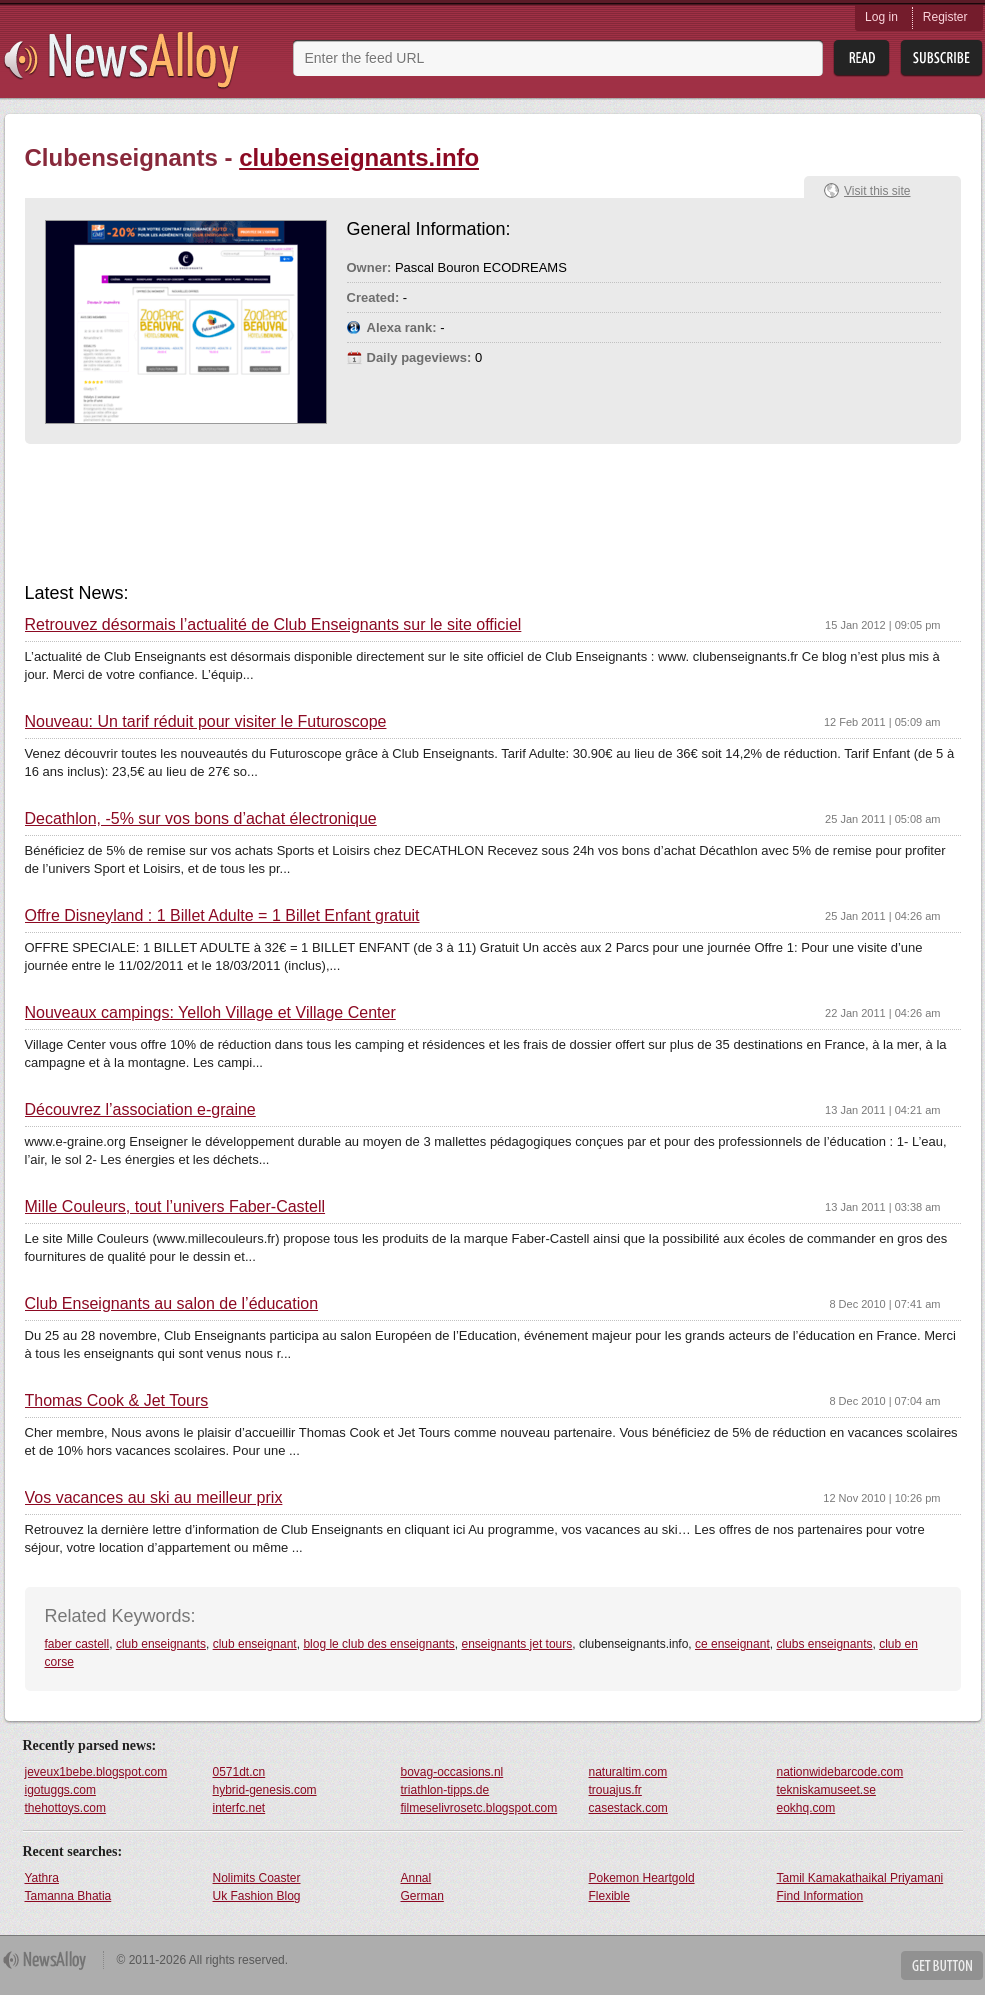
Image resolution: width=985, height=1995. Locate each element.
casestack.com (628, 1808)
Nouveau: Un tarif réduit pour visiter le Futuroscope (206, 722)
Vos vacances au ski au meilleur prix (154, 1498)
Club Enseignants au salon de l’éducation (172, 1304)
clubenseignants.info (359, 157)
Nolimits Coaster (257, 1878)
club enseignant (255, 1644)
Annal (416, 1878)
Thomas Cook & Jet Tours (117, 1401)
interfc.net (239, 1808)
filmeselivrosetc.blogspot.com (479, 1808)
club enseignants (161, 1644)
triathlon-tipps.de (445, 1790)
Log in (881, 17)
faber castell (77, 1644)
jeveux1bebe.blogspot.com (96, 1772)
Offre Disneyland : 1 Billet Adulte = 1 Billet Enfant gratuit (222, 916)
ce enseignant (732, 1644)
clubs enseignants (824, 1644)
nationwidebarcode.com (840, 1772)
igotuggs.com (60, 1790)
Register (945, 17)
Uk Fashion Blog (257, 1896)
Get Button (942, 1965)
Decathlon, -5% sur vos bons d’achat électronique (201, 819)
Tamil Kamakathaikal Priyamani (860, 1878)
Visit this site (877, 191)
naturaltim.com (628, 1772)
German (422, 1896)
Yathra (42, 1878)
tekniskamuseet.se (826, 1790)
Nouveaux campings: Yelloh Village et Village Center (210, 1013)
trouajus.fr (615, 1790)
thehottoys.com (65, 1808)
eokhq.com (806, 1808)
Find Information (820, 1896)
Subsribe (941, 58)
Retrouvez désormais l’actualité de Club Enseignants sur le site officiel (273, 625)
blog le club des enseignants (378, 1644)
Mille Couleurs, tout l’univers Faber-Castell (175, 1207)
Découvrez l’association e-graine (140, 1110)
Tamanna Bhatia (68, 1896)
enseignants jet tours (517, 1644)
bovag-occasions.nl (452, 1772)
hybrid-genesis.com (265, 1790)
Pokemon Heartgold (642, 1878)
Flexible (609, 1896)
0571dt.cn (239, 1772)
